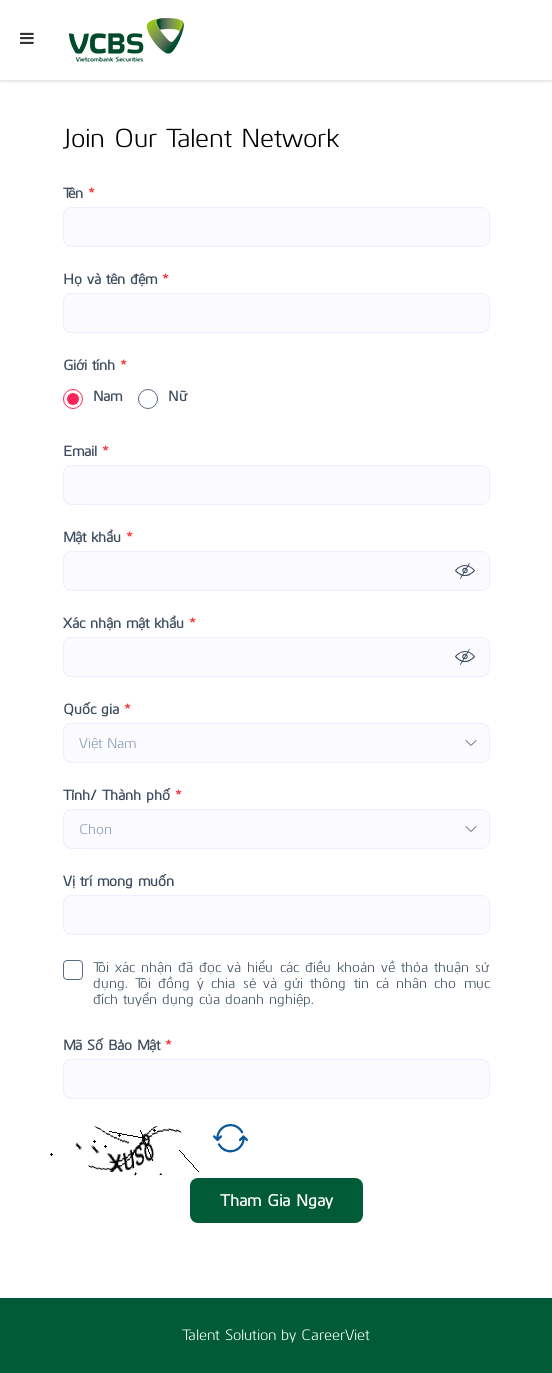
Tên (79, 194)
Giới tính (95, 366)
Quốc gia (97, 710)
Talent (203, 1335)
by (291, 1335)
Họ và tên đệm (116, 280)
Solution (253, 1335)
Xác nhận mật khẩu (129, 624)
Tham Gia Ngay (276, 1200)
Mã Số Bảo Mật (117, 1046)
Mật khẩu (98, 538)
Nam (92, 397)
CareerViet (335, 1335)
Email (86, 452)
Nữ (162, 397)
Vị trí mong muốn (118, 882)
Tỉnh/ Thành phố (122, 796)
